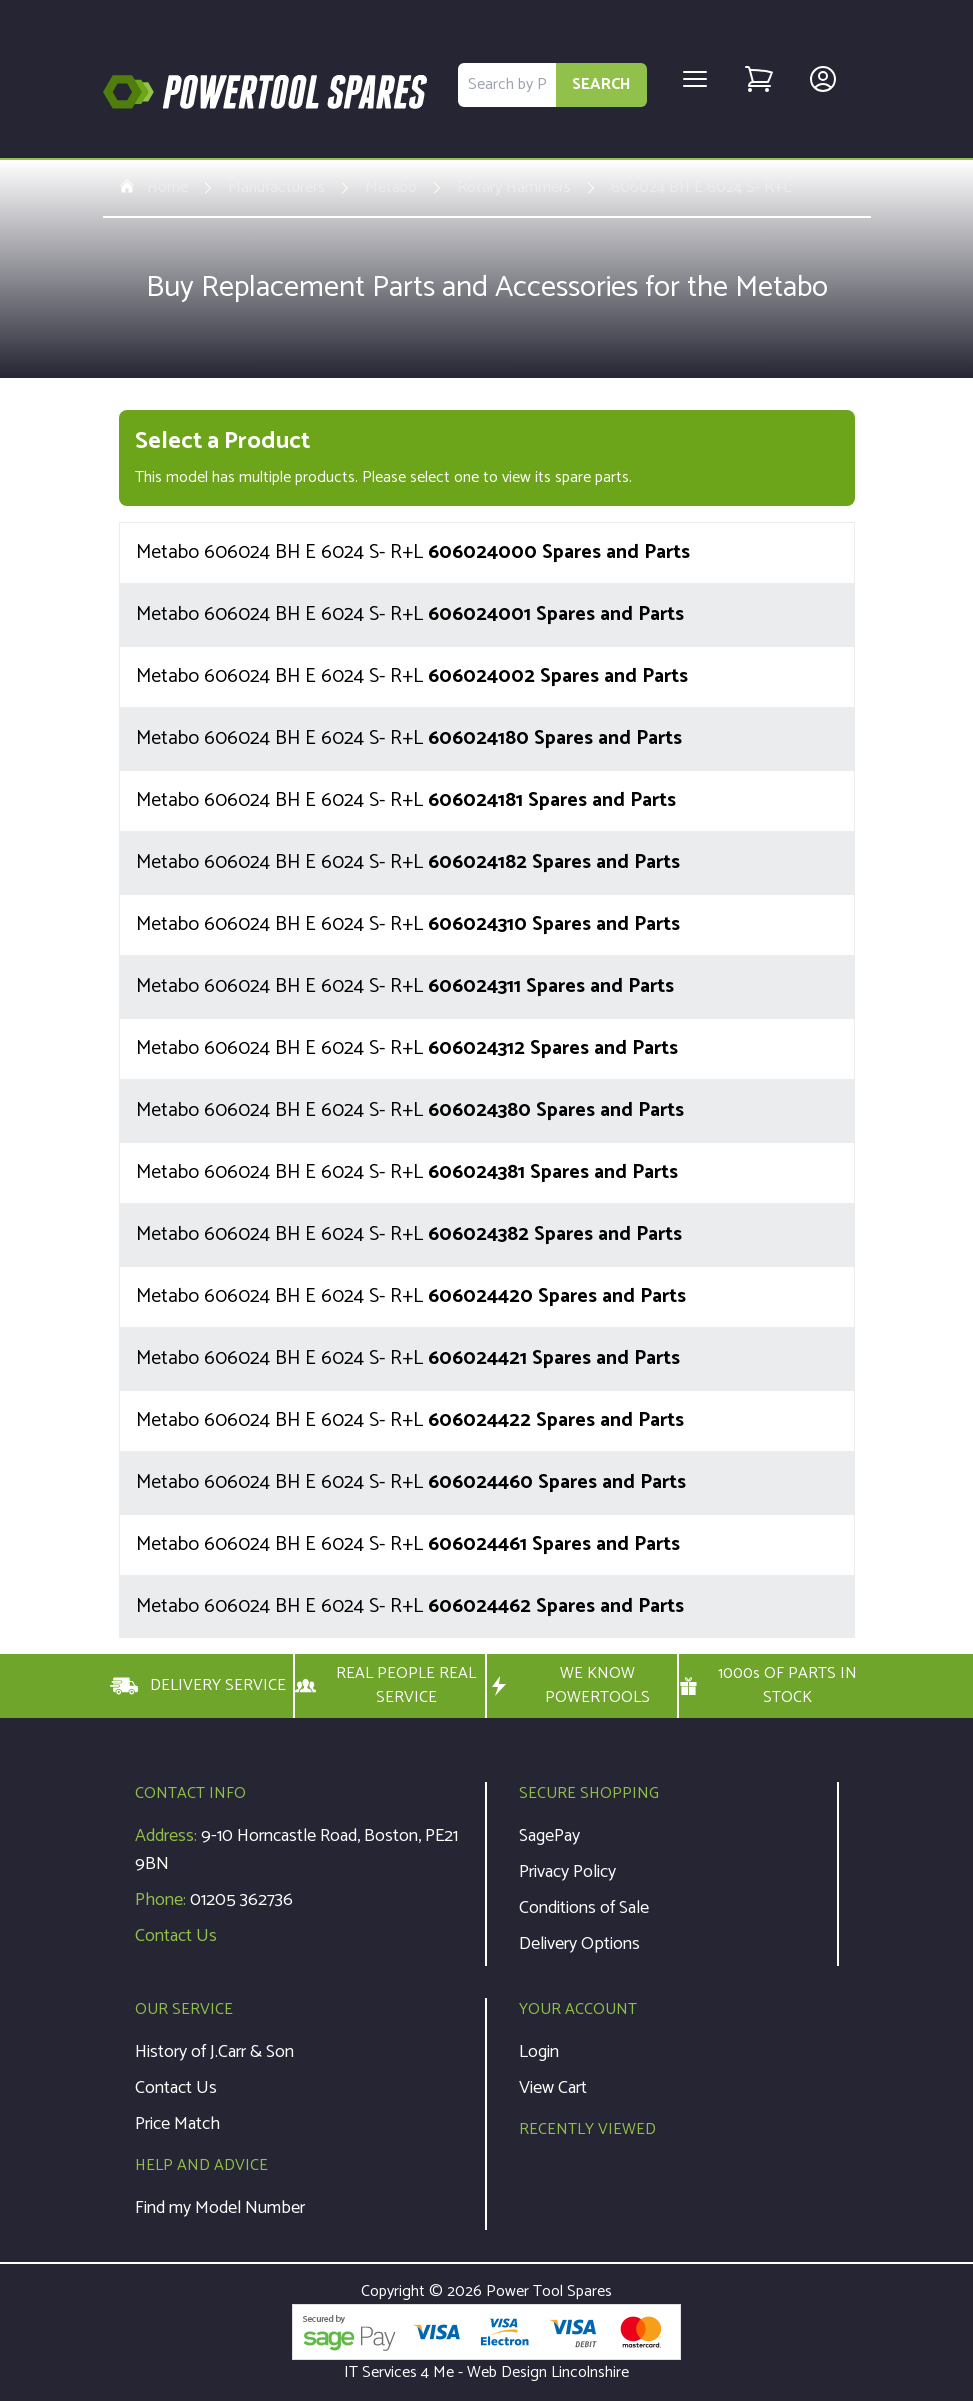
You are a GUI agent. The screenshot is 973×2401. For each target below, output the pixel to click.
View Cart (553, 2088)
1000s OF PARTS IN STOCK (768, 1686)
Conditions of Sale (584, 1908)
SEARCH (601, 84)
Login (539, 2052)
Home (153, 188)
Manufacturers (276, 188)
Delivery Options (579, 1944)
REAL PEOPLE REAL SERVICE (386, 1686)
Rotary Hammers (514, 188)
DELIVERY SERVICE (198, 1686)
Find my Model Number (220, 2208)
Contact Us (176, 1936)
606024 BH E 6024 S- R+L (701, 188)
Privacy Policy (567, 1872)
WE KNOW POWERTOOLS (569, 1686)
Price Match (177, 2124)
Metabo (391, 188)
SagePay (549, 1836)
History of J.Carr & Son (214, 2052)
